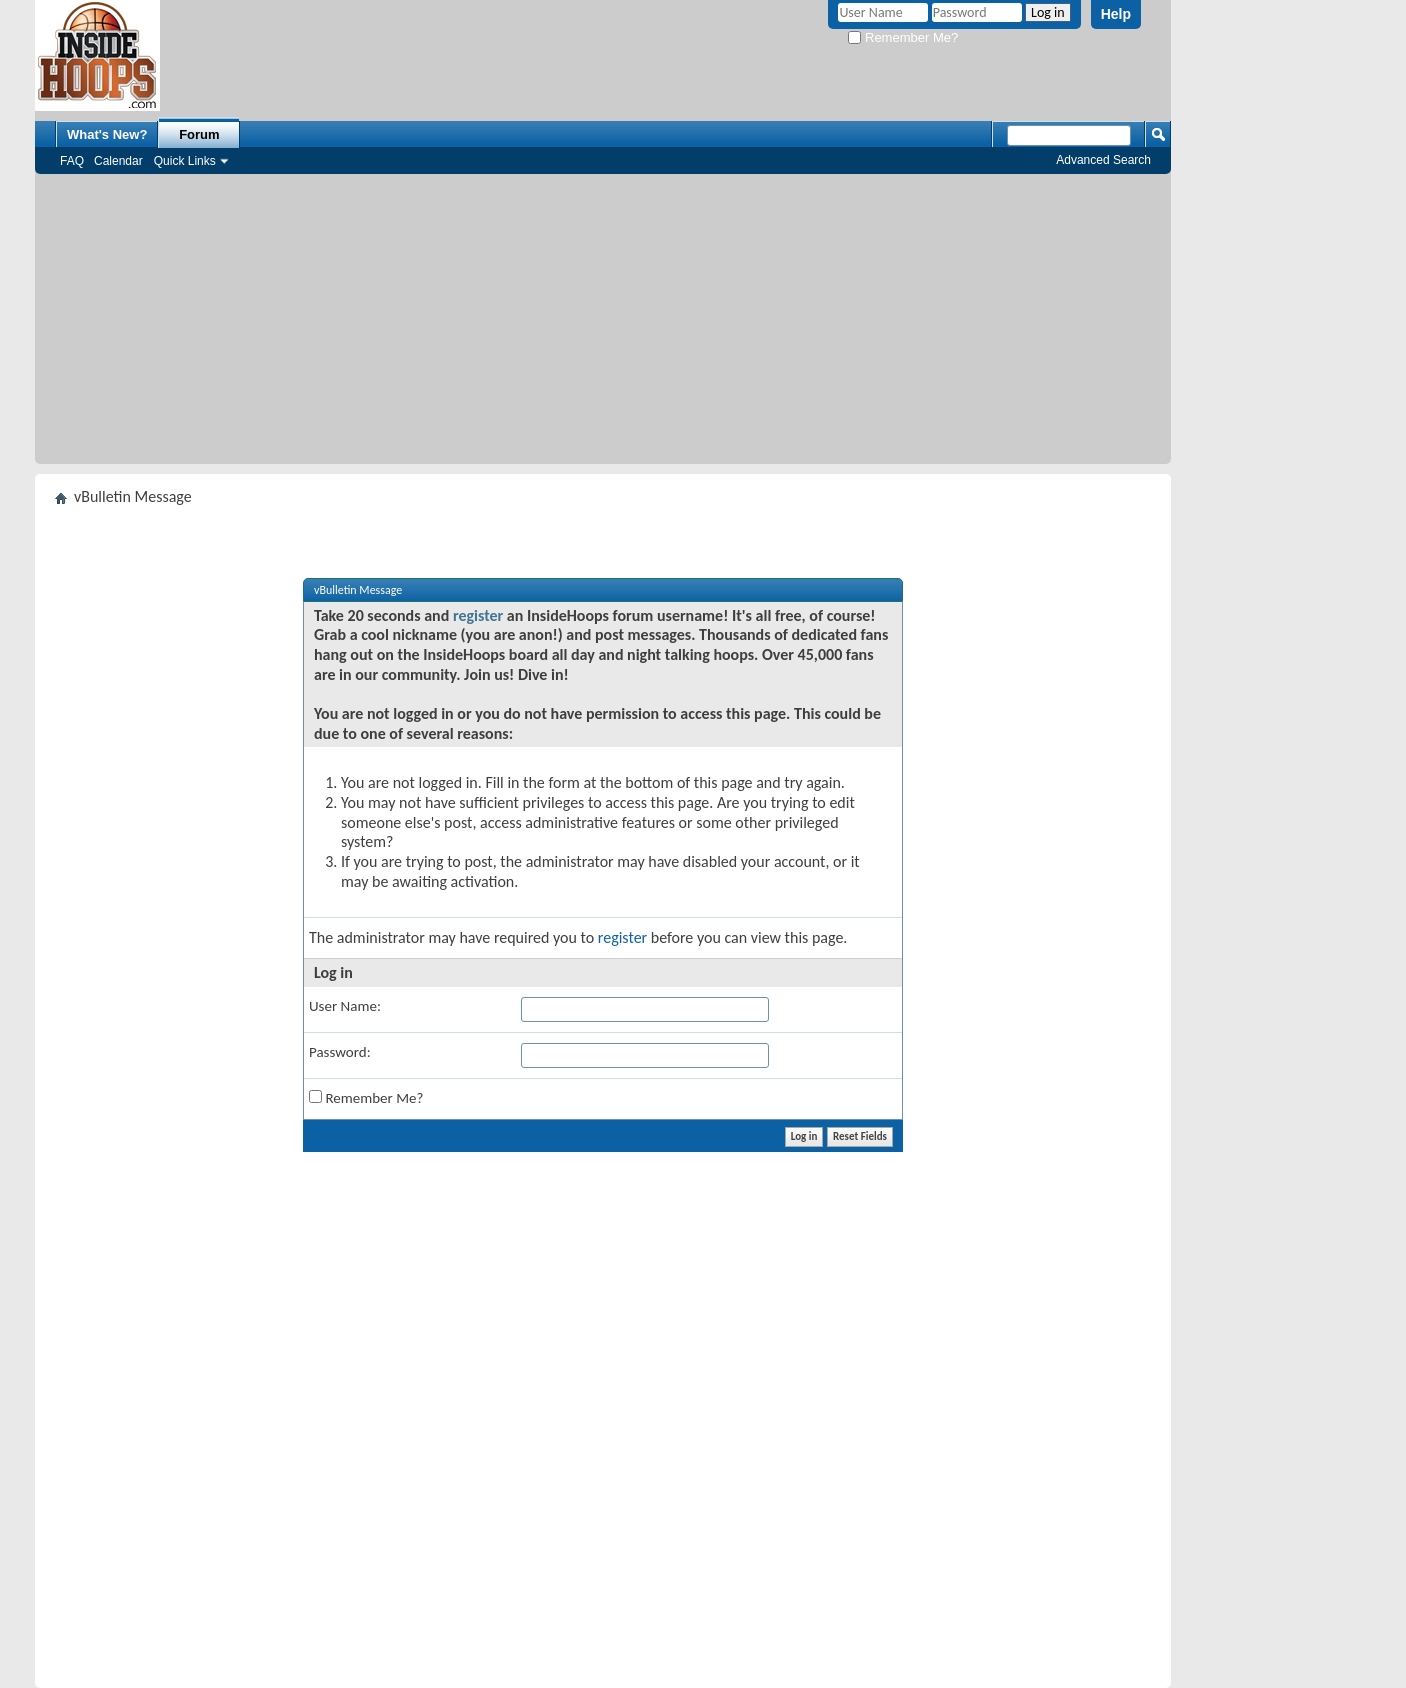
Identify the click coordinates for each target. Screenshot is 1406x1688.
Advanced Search (1103, 160)
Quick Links (185, 161)
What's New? (107, 134)
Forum (199, 134)
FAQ (72, 161)
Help (1116, 14)
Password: (340, 1052)
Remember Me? (903, 37)
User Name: (345, 1006)
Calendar (118, 161)
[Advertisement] (603, 324)
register (478, 615)
